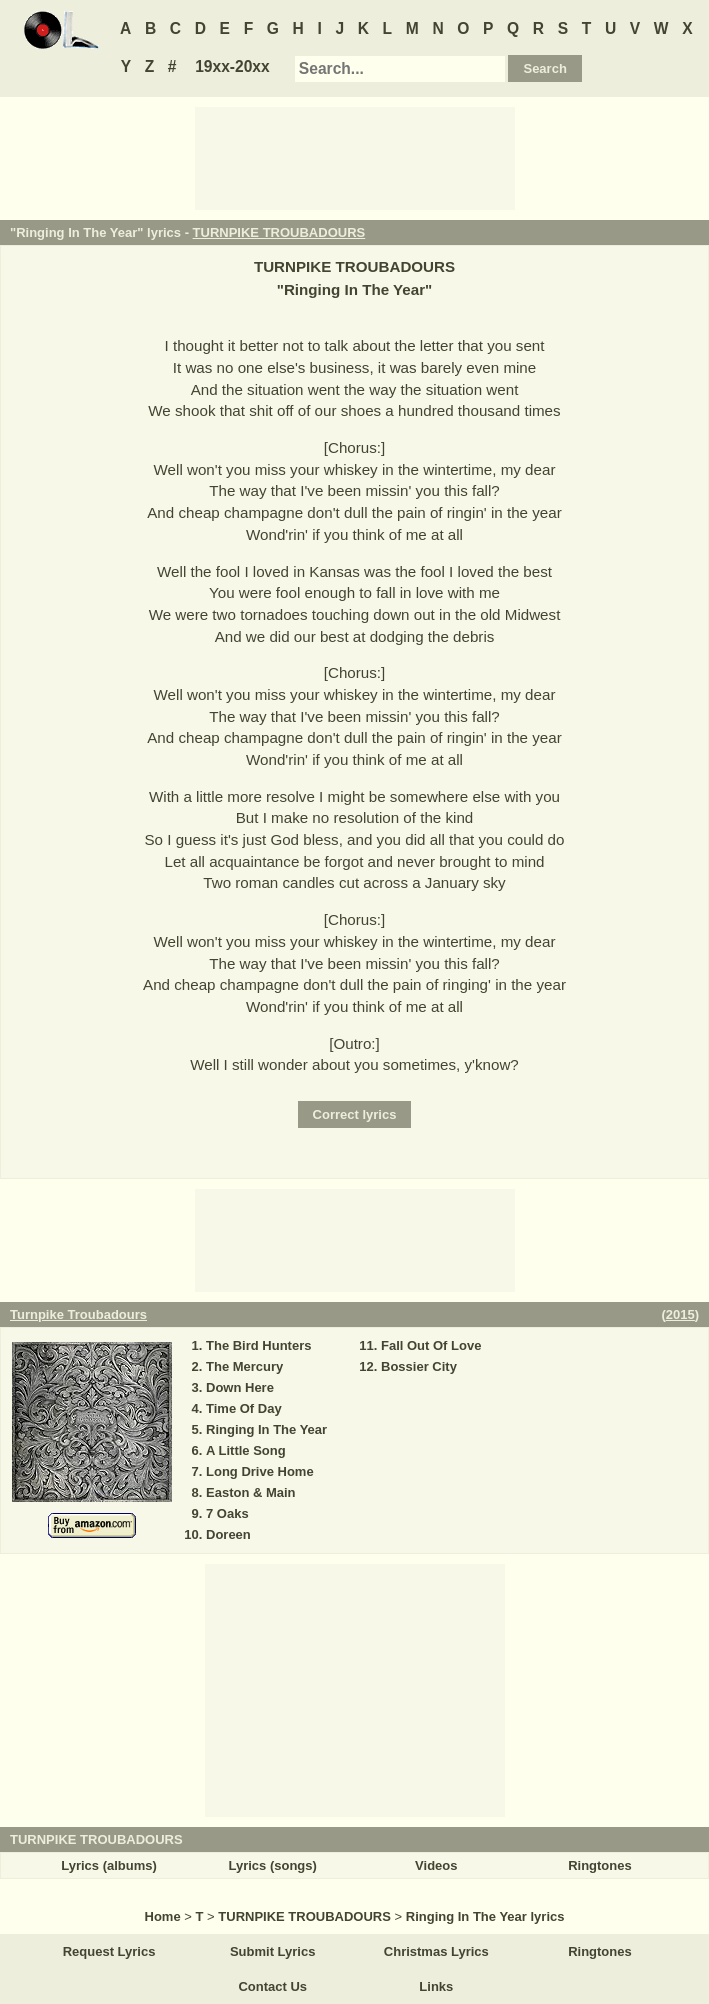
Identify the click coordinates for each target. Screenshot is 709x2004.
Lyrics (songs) (273, 1865)
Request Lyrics (109, 1951)
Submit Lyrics (272, 1951)
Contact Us (272, 1986)
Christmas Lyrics (436, 1951)
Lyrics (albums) (109, 1865)
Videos (436, 1865)
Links (436, 1986)
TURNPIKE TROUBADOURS (279, 232)
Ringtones (600, 1865)
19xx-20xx (232, 66)
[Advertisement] (355, 157)
